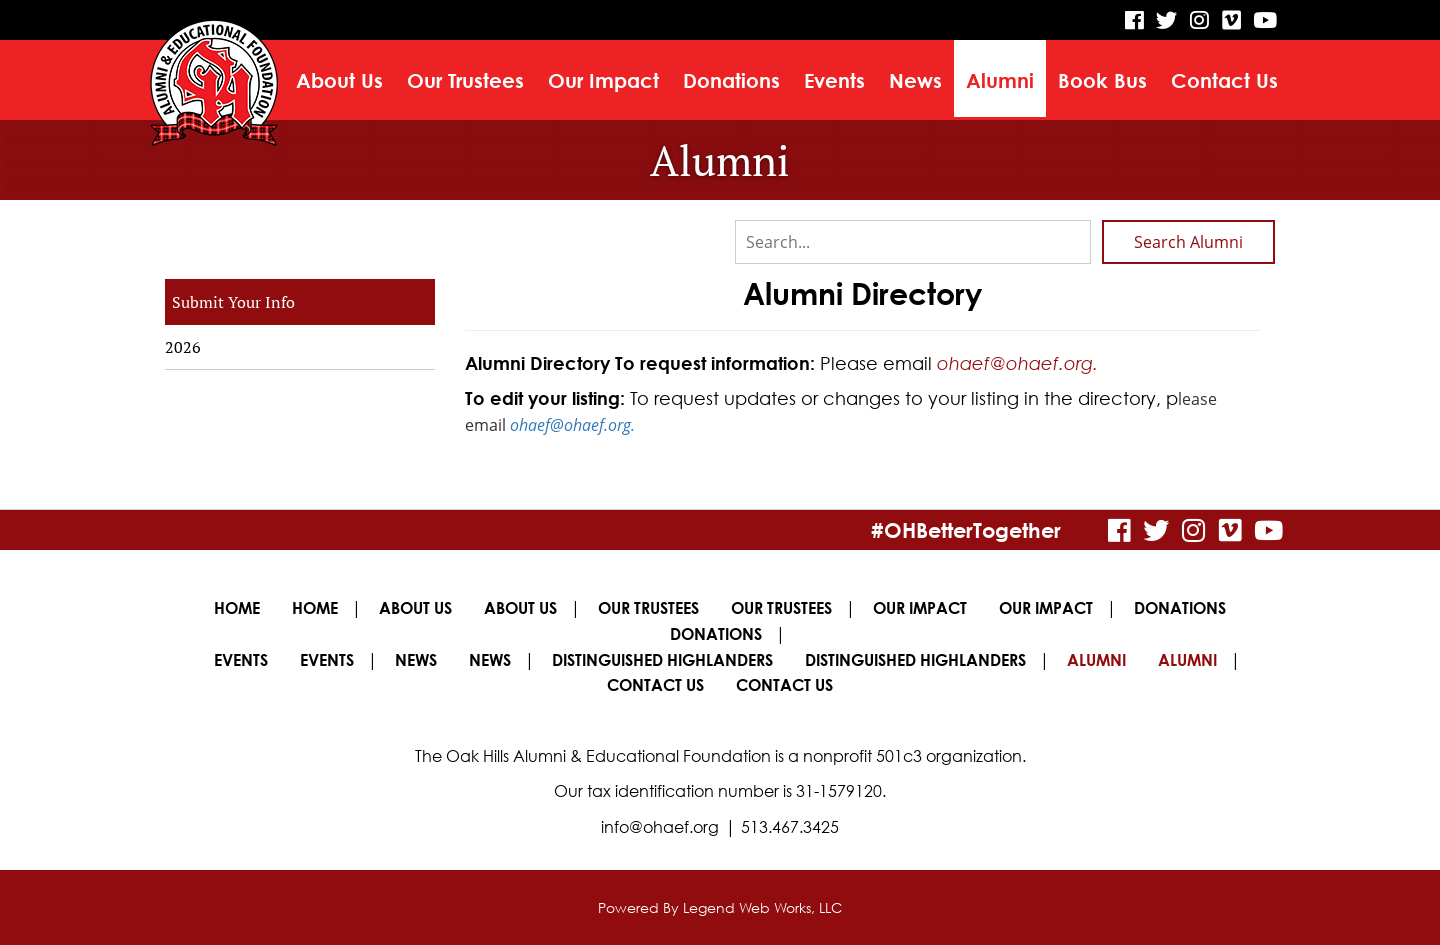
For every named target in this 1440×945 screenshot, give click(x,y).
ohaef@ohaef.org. (1017, 363)
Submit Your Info (233, 302)
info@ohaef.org (660, 827)
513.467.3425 (790, 827)
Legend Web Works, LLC (762, 907)
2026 (183, 347)
